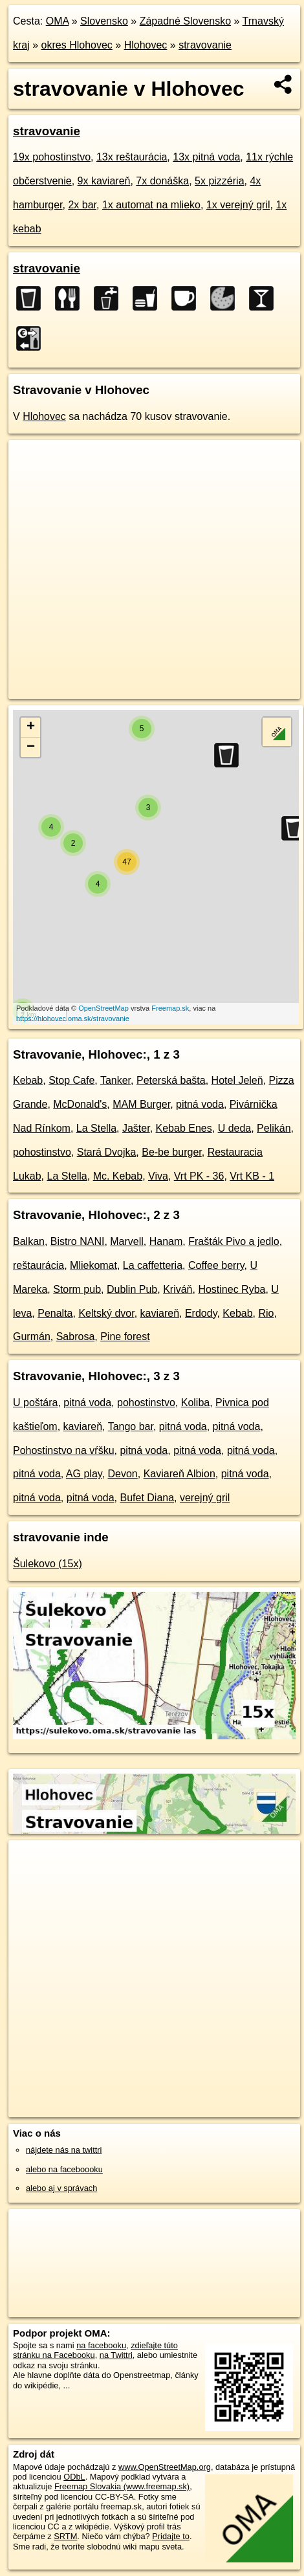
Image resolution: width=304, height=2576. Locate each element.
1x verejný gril (238, 204)
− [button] (31, 747)
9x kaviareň (104, 180)
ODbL (74, 2477)
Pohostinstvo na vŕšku (63, 1450)
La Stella (96, 1128)
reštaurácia (38, 1265)
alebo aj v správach (61, 2188)
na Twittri (116, 2355)
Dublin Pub (132, 1289)
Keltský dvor (106, 1313)
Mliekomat (93, 1265)
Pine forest (124, 1336)
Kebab (28, 1080)
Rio (266, 1313)
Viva (158, 1176)
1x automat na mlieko (151, 204)
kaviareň (159, 1313)
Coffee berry (216, 1265)
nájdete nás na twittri (64, 2150)
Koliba (195, 1402)
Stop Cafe (71, 1080)
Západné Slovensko (185, 21)
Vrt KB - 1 (252, 1176)
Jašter (136, 1128)
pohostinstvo (42, 1152)
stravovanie (205, 44)
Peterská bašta (171, 1080)
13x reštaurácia (131, 156)
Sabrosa (75, 1336)
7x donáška (162, 180)
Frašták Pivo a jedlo (233, 1241)
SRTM (65, 2536)
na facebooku (101, 2345)
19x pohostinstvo (52, 156)
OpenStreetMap (103, 1008)
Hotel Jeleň (237, 1080)
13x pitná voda (206, 156)
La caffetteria (152, 1265)
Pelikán (273, 1128)
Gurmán (31, 1336)
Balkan (29, 1241)
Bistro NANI (77, 1241)
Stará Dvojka (106, 1152)
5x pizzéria (219, 180)
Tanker (115, 1080)
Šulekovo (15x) (47, 1563)
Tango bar (130, 1426)
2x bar (82, 204)
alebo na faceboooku (64, 2169)
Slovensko (104, 21)
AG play (84, 1473)
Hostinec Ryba (231, 1289)
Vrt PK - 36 (199, 1176)
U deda (235, 1128)
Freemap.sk (170, 1008)
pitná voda (200, 1104)
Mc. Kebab (117, 1176)
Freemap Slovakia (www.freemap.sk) (122, 2486)
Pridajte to (171, 2536)
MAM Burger (141, 1104)
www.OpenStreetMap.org (164, 2467)
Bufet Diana (147, 1497)
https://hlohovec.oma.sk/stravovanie (72, 1018)
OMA (57, 21)
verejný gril (205, 1497)
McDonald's (80, 1104)
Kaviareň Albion (179, 1473)
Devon (122, 1473)
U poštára (35, 1402)
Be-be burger (172, 1152)
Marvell (127, 1241)
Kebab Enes (184, 1128)
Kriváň (177, 1289)
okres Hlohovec (77, 44)
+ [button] (31, 727)
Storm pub (77, 1289)
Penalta (55, 1313)
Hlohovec (146, 44)
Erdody (201, 1313)
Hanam (166, 1241)
